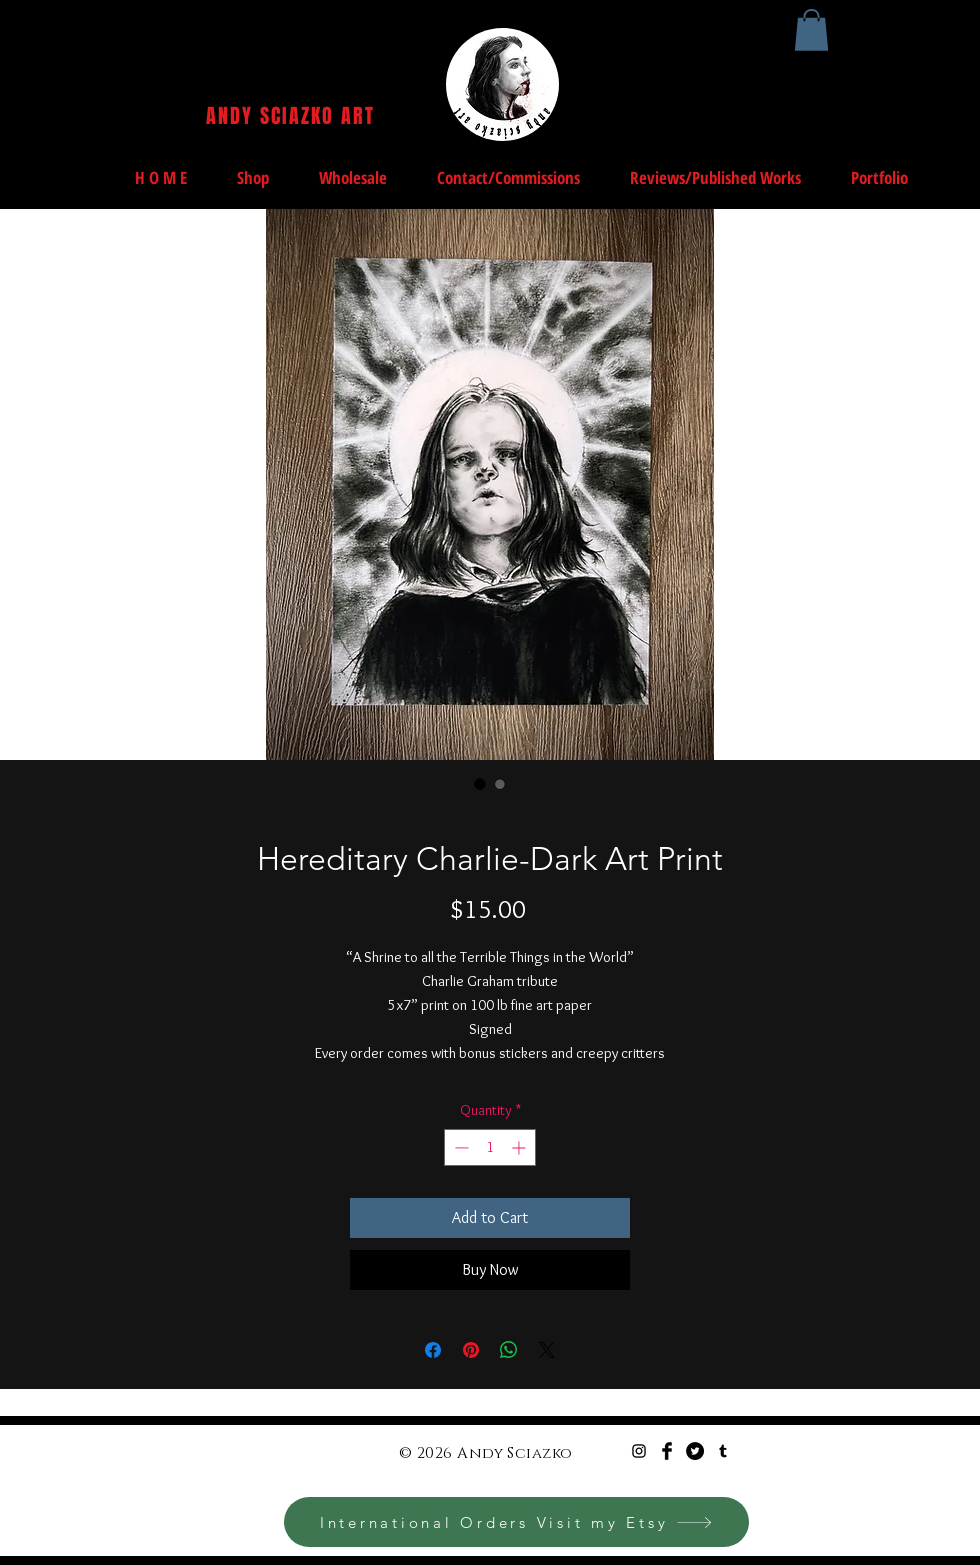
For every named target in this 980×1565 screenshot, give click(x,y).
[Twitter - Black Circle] (695, 1451)
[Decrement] (459, 1147)
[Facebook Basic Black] (667, 1451)
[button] (811, 30)
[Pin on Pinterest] (471, 1350)
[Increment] (520, 1147)
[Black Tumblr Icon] (723, 1451)
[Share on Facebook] (433, 1350)
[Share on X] (547, 1350)
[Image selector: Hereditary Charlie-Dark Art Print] (480, 784)
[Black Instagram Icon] (639, 1451)
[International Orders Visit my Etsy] (516, 1522)
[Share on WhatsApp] (509, 1350)
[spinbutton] (490, 1147)
